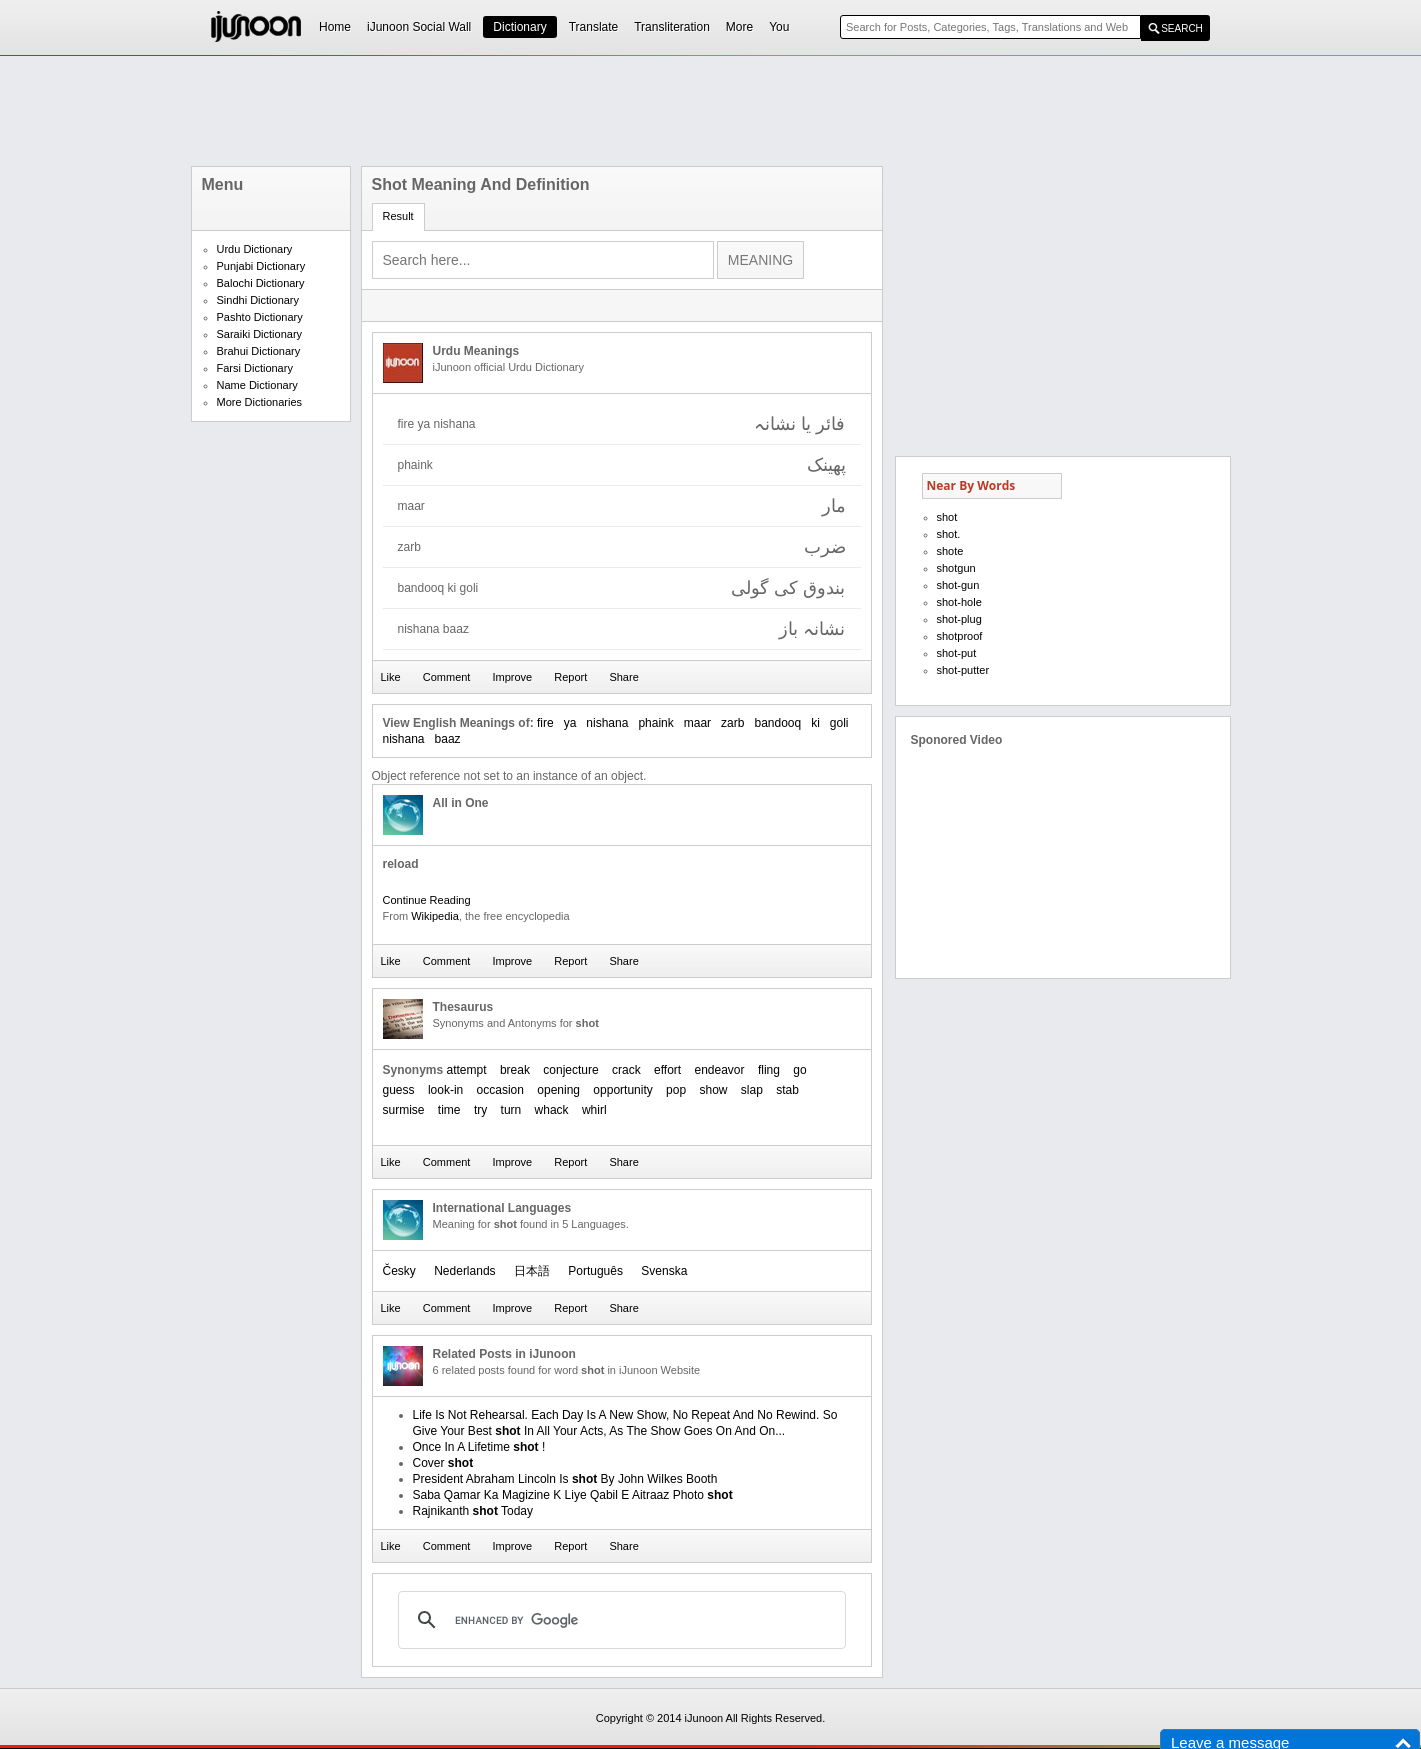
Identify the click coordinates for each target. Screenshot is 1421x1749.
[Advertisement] (711, 111)
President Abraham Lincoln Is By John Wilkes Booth (565, 1479)
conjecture (570, 1070)
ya (570, 723)
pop (676, 1090)
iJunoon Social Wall (419, 27)
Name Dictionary (257, 385)
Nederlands (464, 1271)
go (799, 1070)
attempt (467, 1070)
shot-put (957, 653)
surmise (404, 1110)
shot (947, 517)
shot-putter (963, 670)
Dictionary (519, 27)
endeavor (720, 1070)
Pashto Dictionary (260, 317)
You (779, 27)
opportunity (622, 1090)
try (480, 1110)
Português (595, 1271)
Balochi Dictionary (261, 283)
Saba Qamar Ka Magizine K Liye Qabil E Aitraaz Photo (573, 1495)
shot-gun (958, 585)
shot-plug (959, 619)
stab (787, 1090)
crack (626, 1070)
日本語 (532, 1271)
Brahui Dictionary (259, 351)
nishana (607, 723)
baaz (448, 739)
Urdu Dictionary (255, 249)
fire (545, 723)
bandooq (777, 723)
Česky (399, 1271)
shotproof (960, 636)
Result (398, 216)
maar (697, 723)
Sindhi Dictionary (258, 300)
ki (815, 723)
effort (667, 1070)
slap (752, 1090)
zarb (732, 723)
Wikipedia (435, 916)
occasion (500, 1090)
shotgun (956, 568)
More (739, 27)
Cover (443, 1463)
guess (399, 1090)
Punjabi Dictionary (261, 266)
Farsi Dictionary (255, 368)
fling (769, 1070)
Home (335, 27)
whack (552, 1110)
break (515, 1070)
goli (839, 723)
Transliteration (672, 27)
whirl (594, 1110)
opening (558, 1090)
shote (950, 551)
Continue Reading (427, 900)
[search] (619, 1620)
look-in (445, 1090)
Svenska (664, 1271)
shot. (949, 534)
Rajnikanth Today (473, 1511)
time (449, 1110)
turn (511, 1110)
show (713, 1090)
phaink (655, 723)
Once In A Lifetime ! (479, 1447)
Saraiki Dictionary (260, 334)
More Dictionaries (260, 402)
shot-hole (959, 602)
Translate (594, 27)
